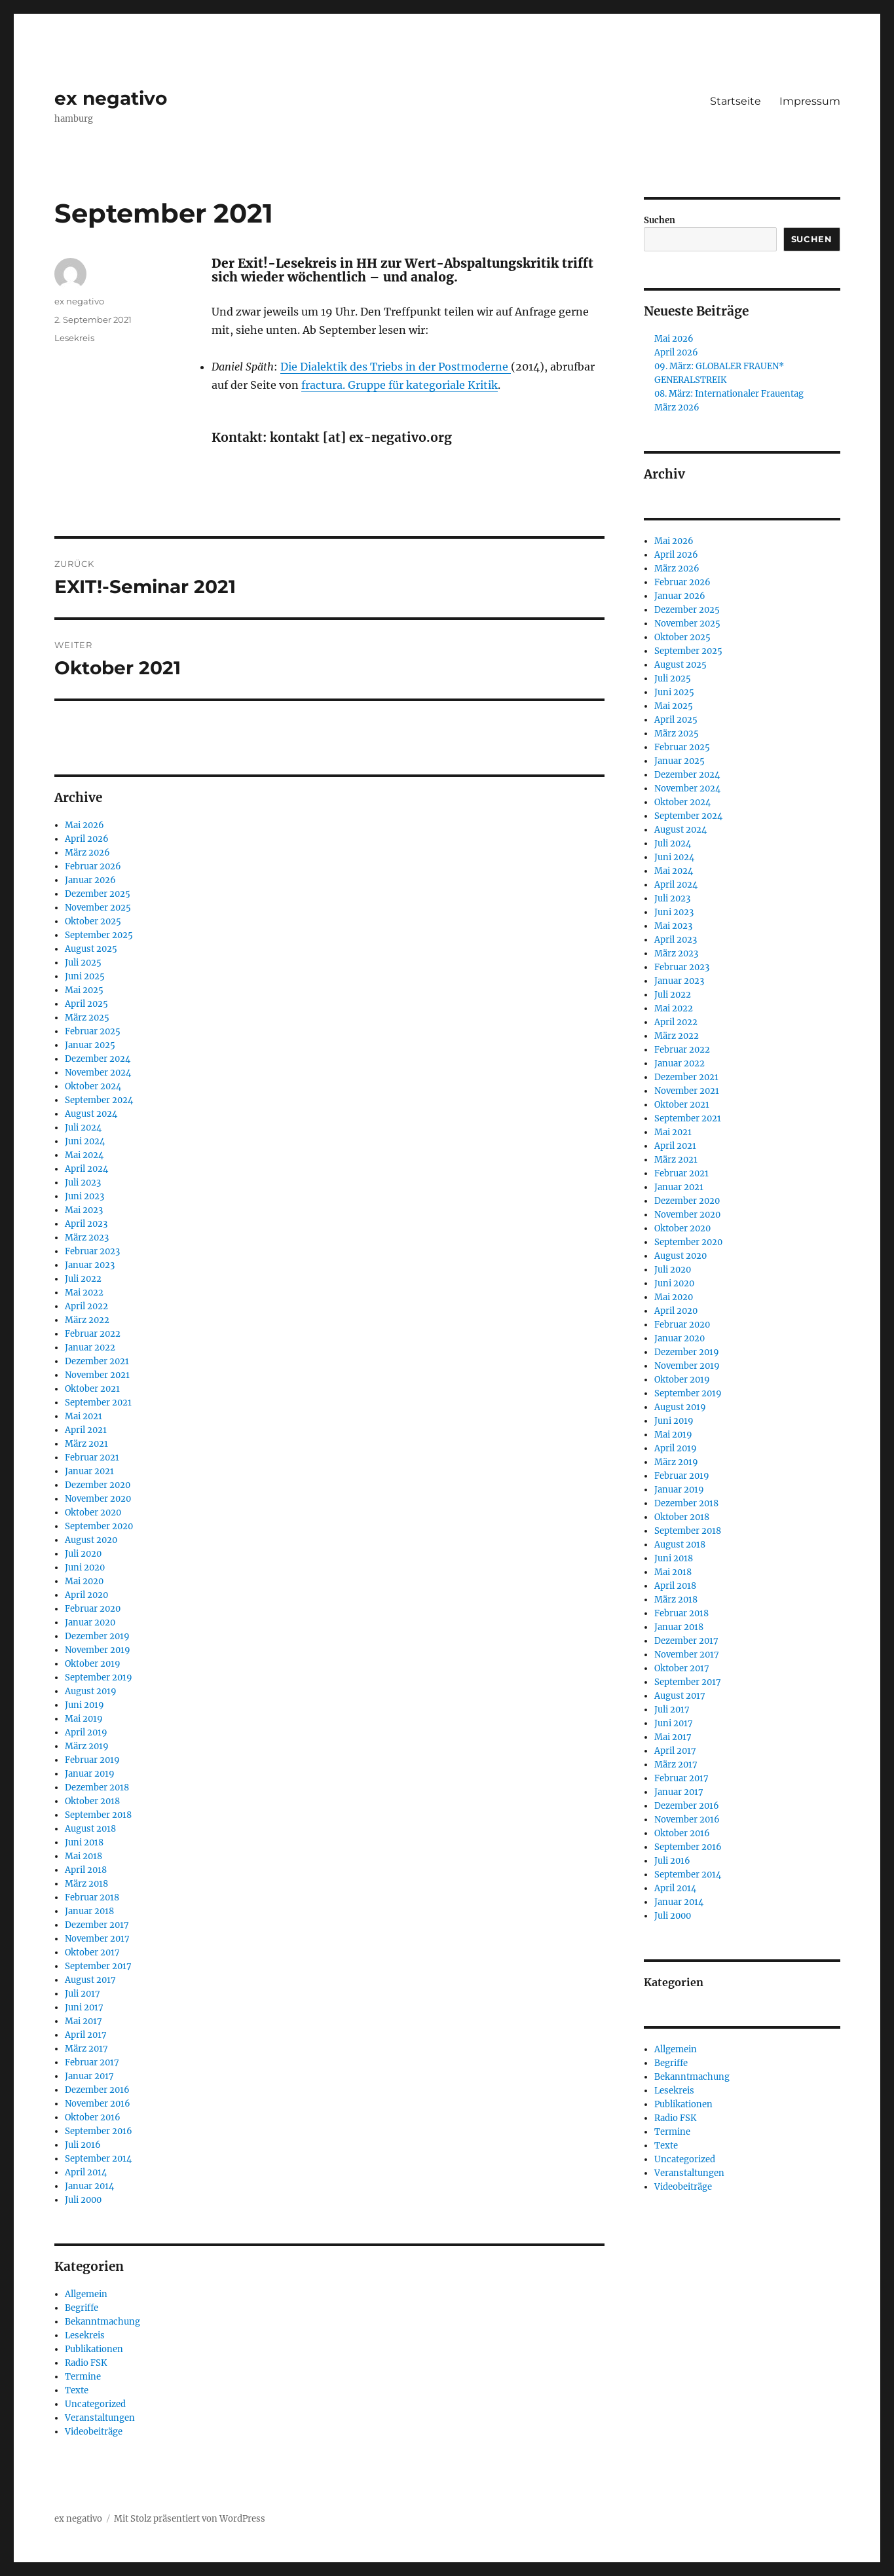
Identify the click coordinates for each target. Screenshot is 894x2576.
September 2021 (98, 1402)
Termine (83, 2376)
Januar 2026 (90, 880)
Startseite (735, 101)
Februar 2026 (93, 866)
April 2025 (86, 1003)
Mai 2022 (84, 1292)
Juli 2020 (83, 1553)
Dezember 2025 (97, 893)
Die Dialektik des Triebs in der (359, 366)
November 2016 (97, 2103)
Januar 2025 (90, 1045)
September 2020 (99, 1526)
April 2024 (86, 1168)
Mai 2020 (84, 1581)
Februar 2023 (92, 1251)
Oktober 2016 (93, 2117)
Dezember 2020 (97, 1485)
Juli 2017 (82, 1993)
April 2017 (86, 2035)
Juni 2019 (84, 1705)
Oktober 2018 (92, 1801)
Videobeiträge (93, 2431)
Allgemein (86, 2294)
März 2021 (86, 1443)
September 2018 (98, 1815)
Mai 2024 (84, 1155)
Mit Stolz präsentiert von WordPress (189, 2518)
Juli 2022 (83, 1278)
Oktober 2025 (93, 921)
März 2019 (87, 1746)
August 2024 (91, 1113)
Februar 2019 (92, 1760)
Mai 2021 (83, 1416)
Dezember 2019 (97, 1636)
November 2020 (98, 1498)
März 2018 (86, 1883)
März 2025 (87, 1017)
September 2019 (98, 1677)
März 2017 (86, 2048)
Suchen (659, 220)
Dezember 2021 (97, 1361)
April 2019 (86, 1732)
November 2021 (97, 1375)
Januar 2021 (89, 1471)
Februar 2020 (93, 1608)
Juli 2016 (83, 2144)
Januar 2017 (89, 2076)
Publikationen (94, 2349)
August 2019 (91, 1691)
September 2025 (99, 935)
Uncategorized (95, 2404)
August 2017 (90, 1980)
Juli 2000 (83, 2199)
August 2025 (91, 948)
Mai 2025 (84, 990)
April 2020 (86, 1595)
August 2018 (90, 1828)
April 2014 (86, 2172)
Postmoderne (474, 366)
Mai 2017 (83, 2021)
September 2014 (98, 2158)
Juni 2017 (84, 2007)
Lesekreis (74, 338)
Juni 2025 (85, 976)
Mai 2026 (84, 825)
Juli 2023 (83, 1182)
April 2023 (86, 1223)
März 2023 (87, 1237)
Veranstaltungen (100, 2417)
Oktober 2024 (93, 1086)
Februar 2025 (93, 1031)
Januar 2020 (90, 1622)
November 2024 (98, 1072)
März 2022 (87, 1320)
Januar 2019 (90, 1773)
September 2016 (98, 2131)
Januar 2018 (89, 1911)
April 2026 (87, 838)
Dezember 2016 (97, 2089)
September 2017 (98, 1966)
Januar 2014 (89, 2186)
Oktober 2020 (93, 1512)
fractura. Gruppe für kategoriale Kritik (399, 384)
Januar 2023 (90, 1265)
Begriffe (81, 2307)
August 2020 (91, 1540)
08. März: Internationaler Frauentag (729, 393)
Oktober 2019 (93, 1663)
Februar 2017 (92, 2062)
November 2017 (97, 1938)
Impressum (809, 101)
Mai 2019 (84, 1718)
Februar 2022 (93, 1333)
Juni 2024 (85, 1141)
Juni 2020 (85, 1567)
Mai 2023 (84, 1210)
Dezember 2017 (97, 1925)
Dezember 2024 (97, 1058)
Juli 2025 (83, 962)
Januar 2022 (90, 1347)
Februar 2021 (92, 1457)
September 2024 (99, 1100)
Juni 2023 (84, 1196)
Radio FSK (86, 2362)
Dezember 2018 (97, 1787)
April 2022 (86, 1306)
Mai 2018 (83, 1856)
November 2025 (98, 907)
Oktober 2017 (92, 1952)
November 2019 (97, 1650)
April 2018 (86, 1870)
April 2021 (86, 1430)
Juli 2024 (83, 1127)
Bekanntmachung (102, 2321)
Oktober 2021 (92, 1388)
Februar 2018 (92, 1897)
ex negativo (110, 98)
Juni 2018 (84, 1842)
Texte (76, 2390)
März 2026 (87, 852)
